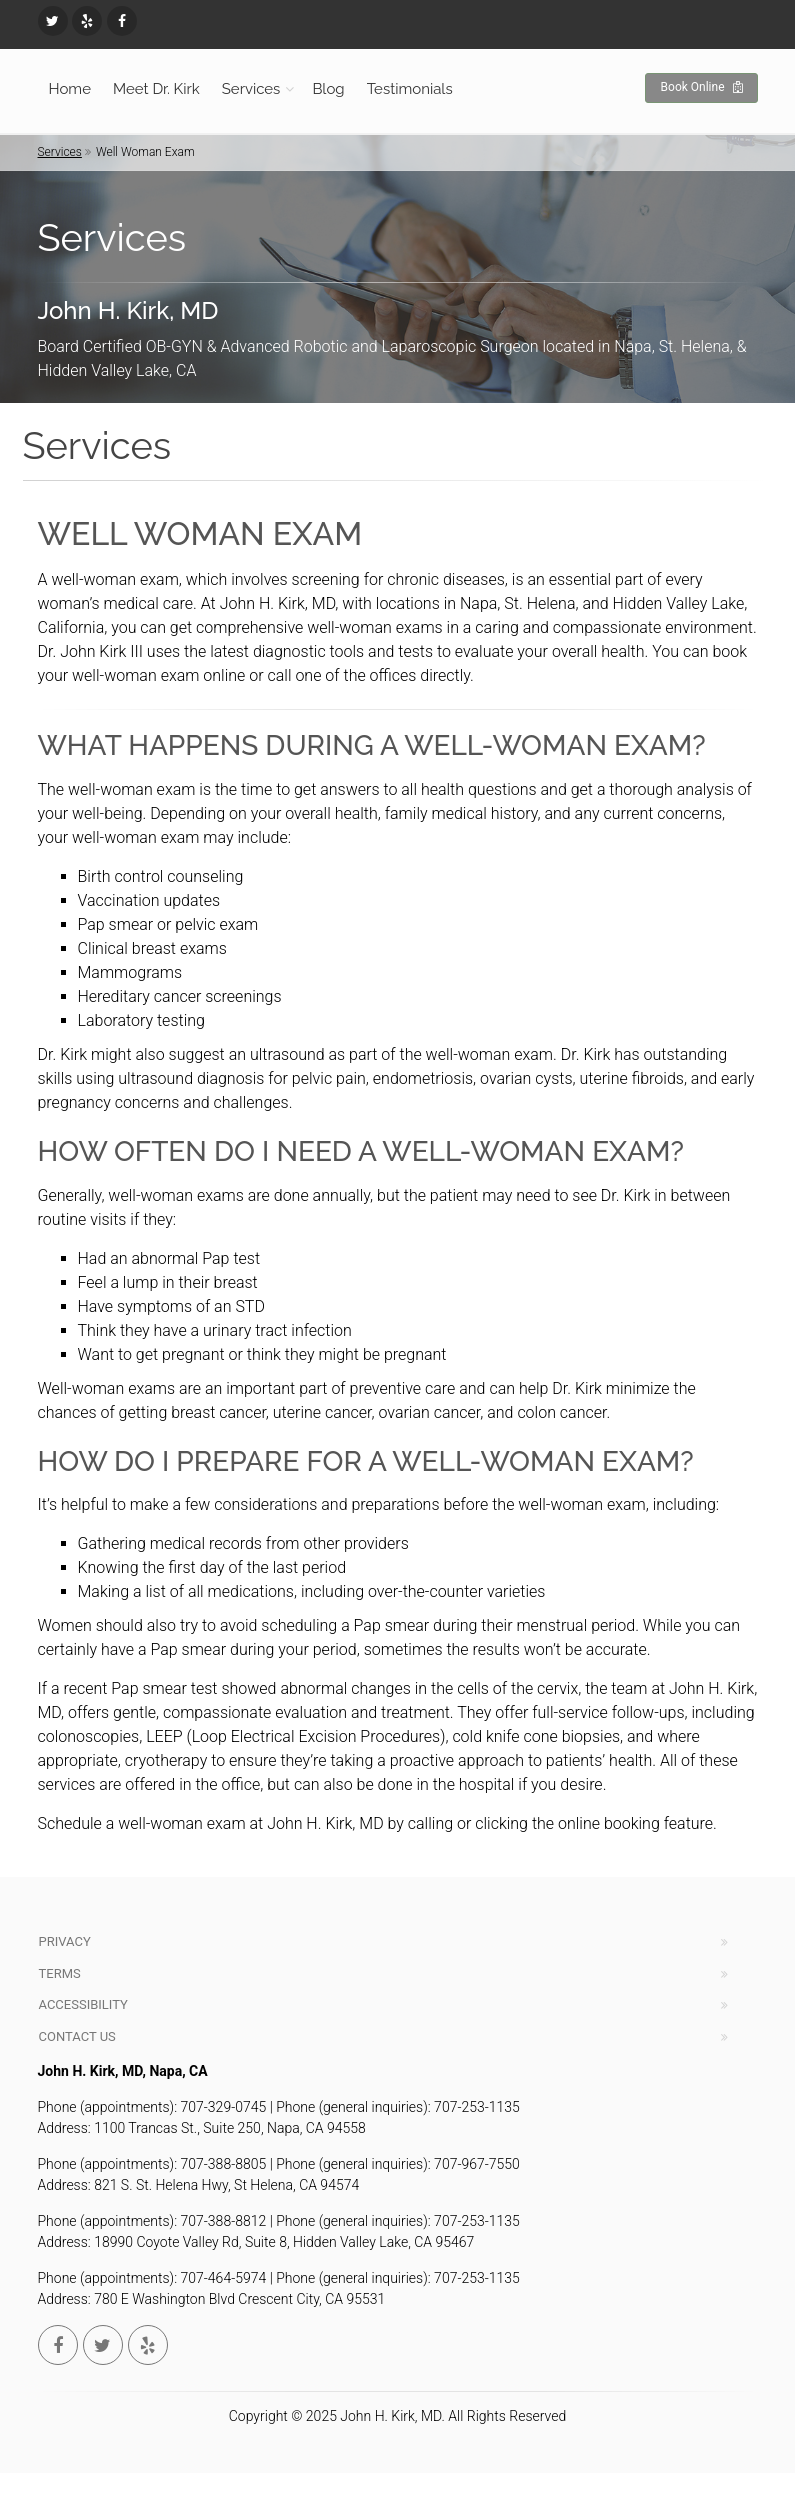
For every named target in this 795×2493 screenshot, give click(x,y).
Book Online (701, 87)
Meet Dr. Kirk (156, 89)
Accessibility (83, 2004)
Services (251, 89)
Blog (328, 89)
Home (70, 89)
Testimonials (410, 89)
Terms (60, 1973)
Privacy (65, 1941)
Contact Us (77, 2036)
